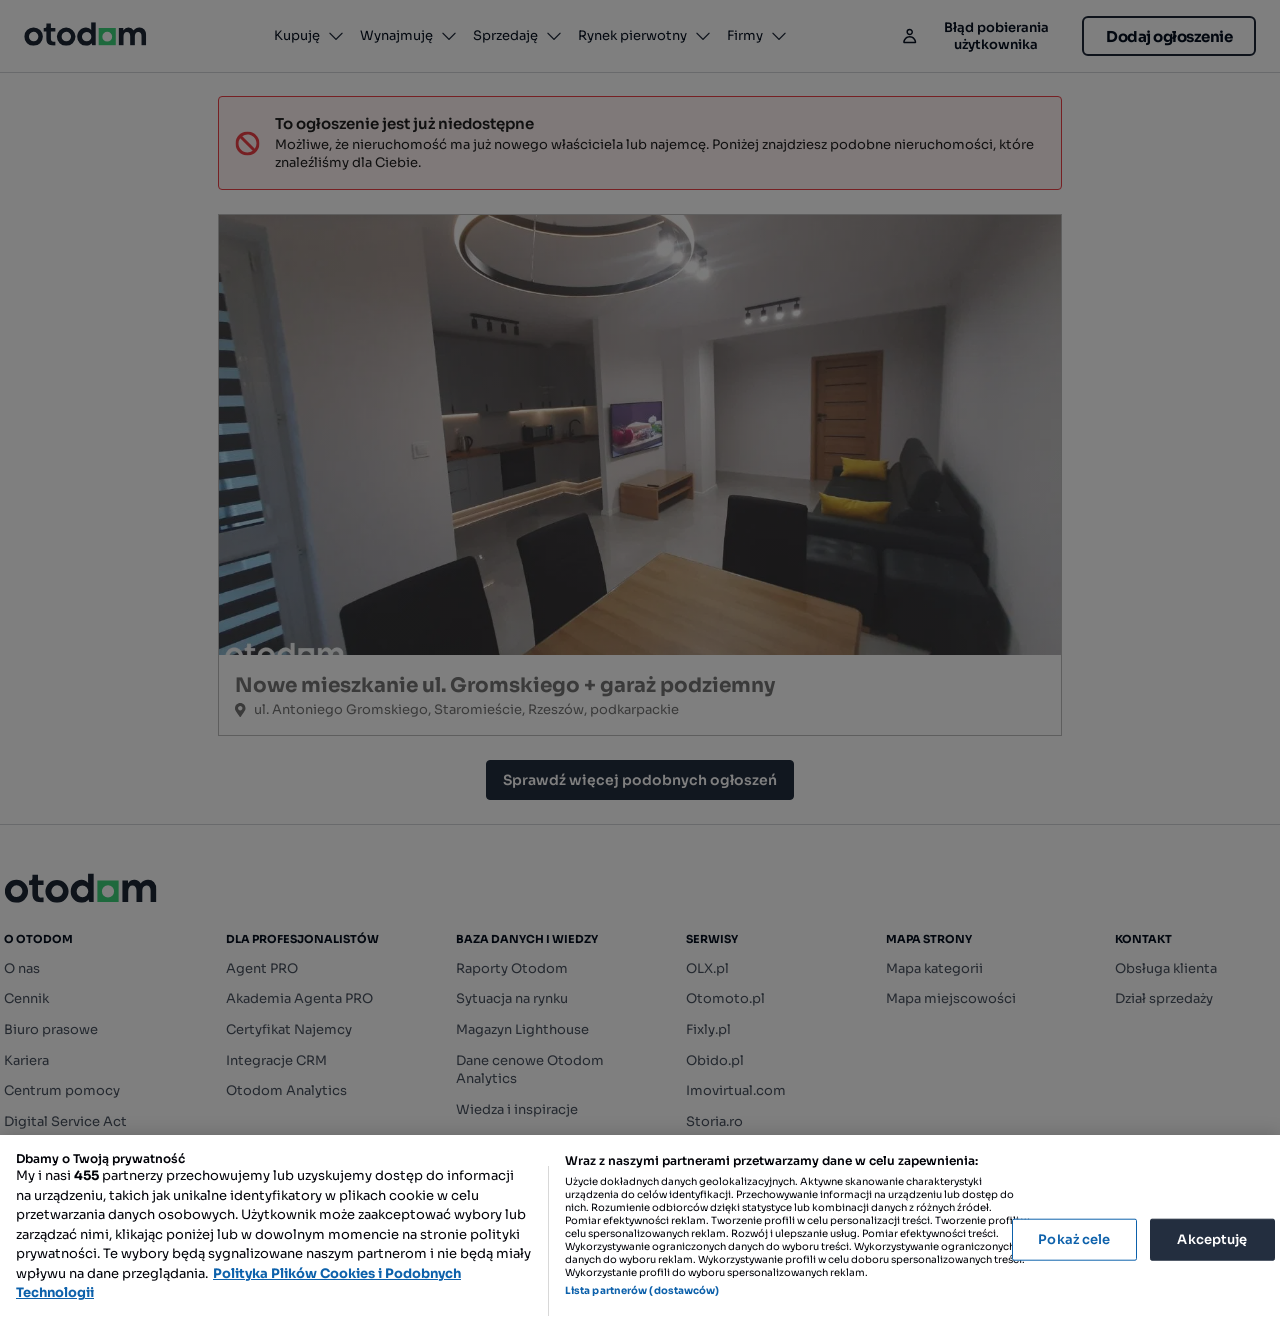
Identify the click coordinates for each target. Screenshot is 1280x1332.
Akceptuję (1212, 1239)
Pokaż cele (1074, 1239)
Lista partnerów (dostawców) (642, 1290)
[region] (640, 1233)
